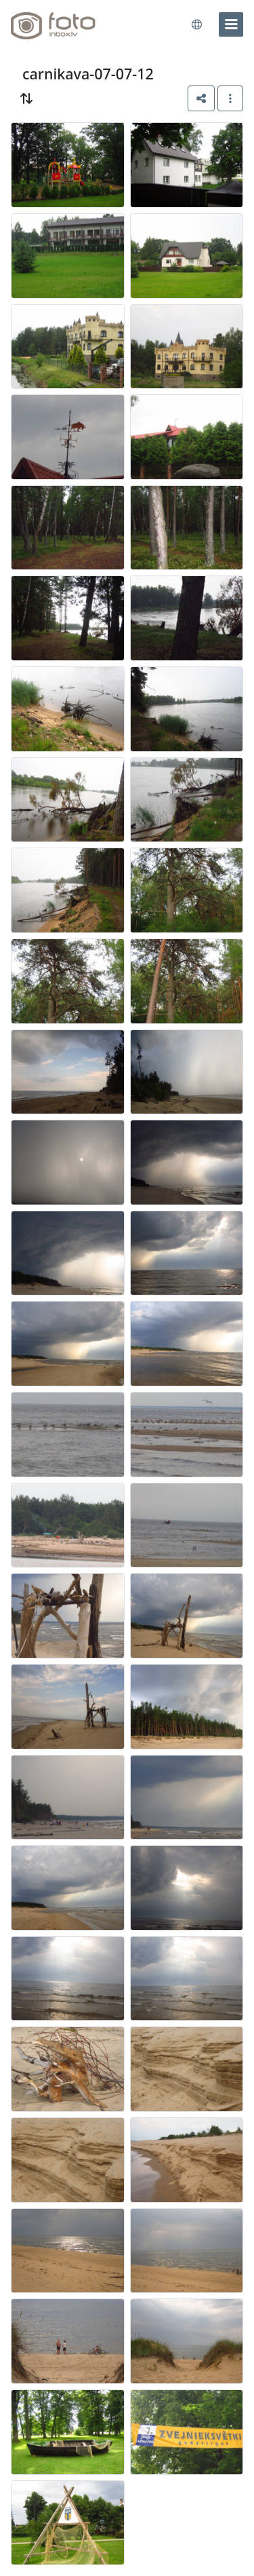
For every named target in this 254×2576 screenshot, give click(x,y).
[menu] (231, 24)
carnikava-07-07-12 (88, 73)
